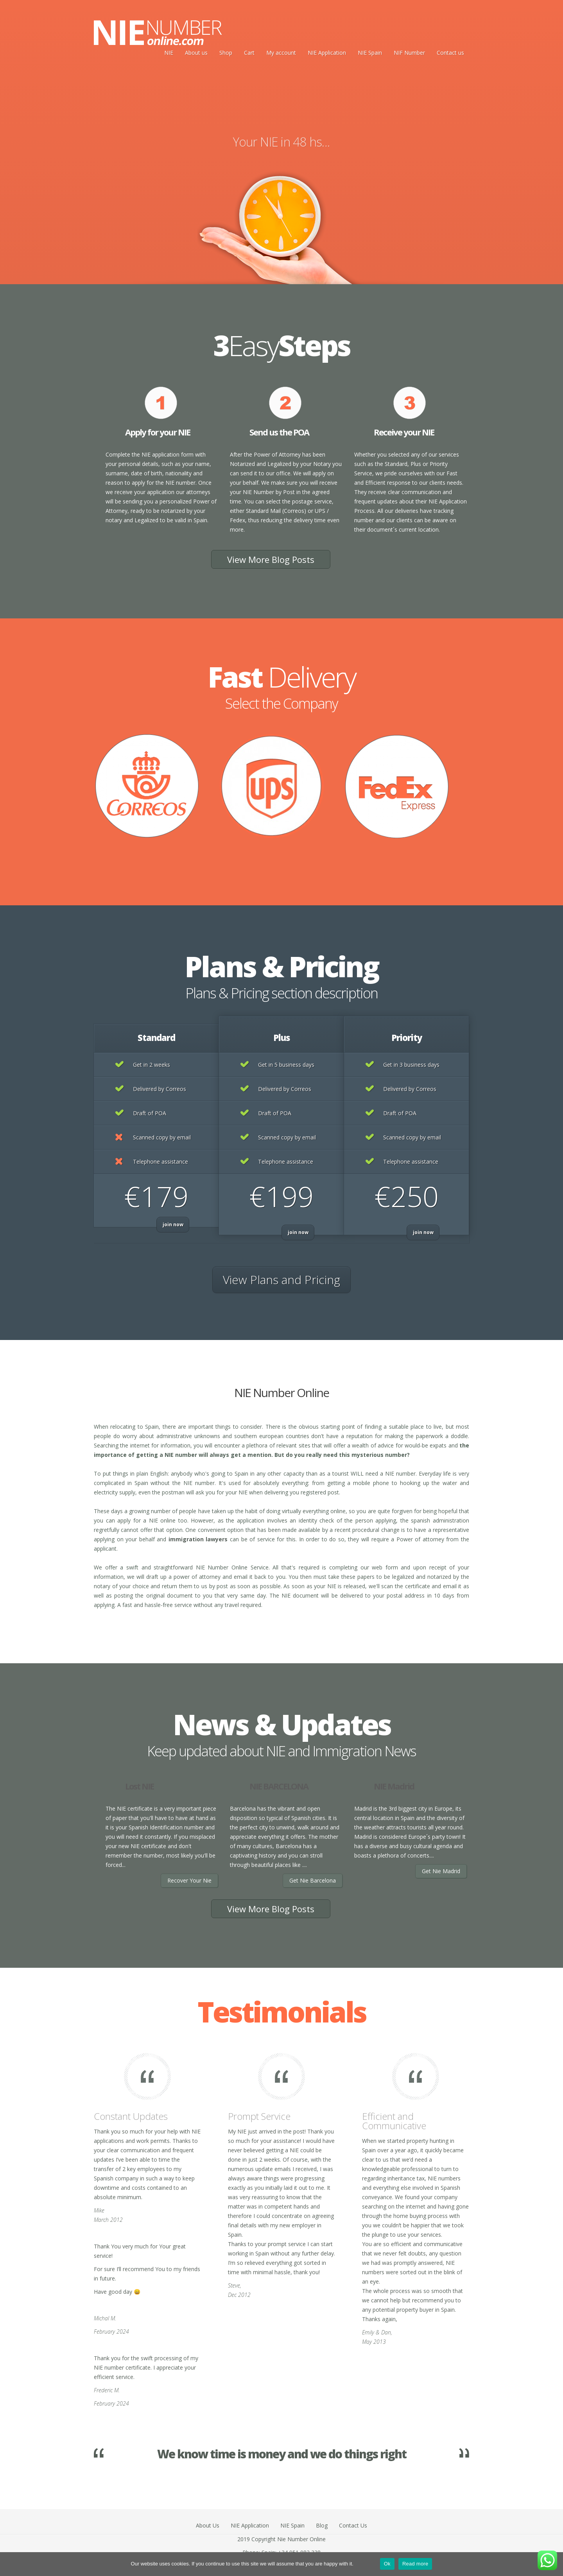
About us (196, 52)
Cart (249, 52)
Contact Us (353, 2525)
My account (281, 52)
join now (173, 1224)
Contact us (450, 52)
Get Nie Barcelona (312, 1880)
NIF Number (409, 52)
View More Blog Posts (270, 559)
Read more (415, 2564)
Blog (322, 2525)
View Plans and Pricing (281, 1280)
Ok (387, 2564)
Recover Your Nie (189, 1880)
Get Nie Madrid (441, 1871)
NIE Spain (370, 52)
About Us (207, 2525)
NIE (168, 52)
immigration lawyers (198, 1539)
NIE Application (327, 52)
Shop (225, 52)
